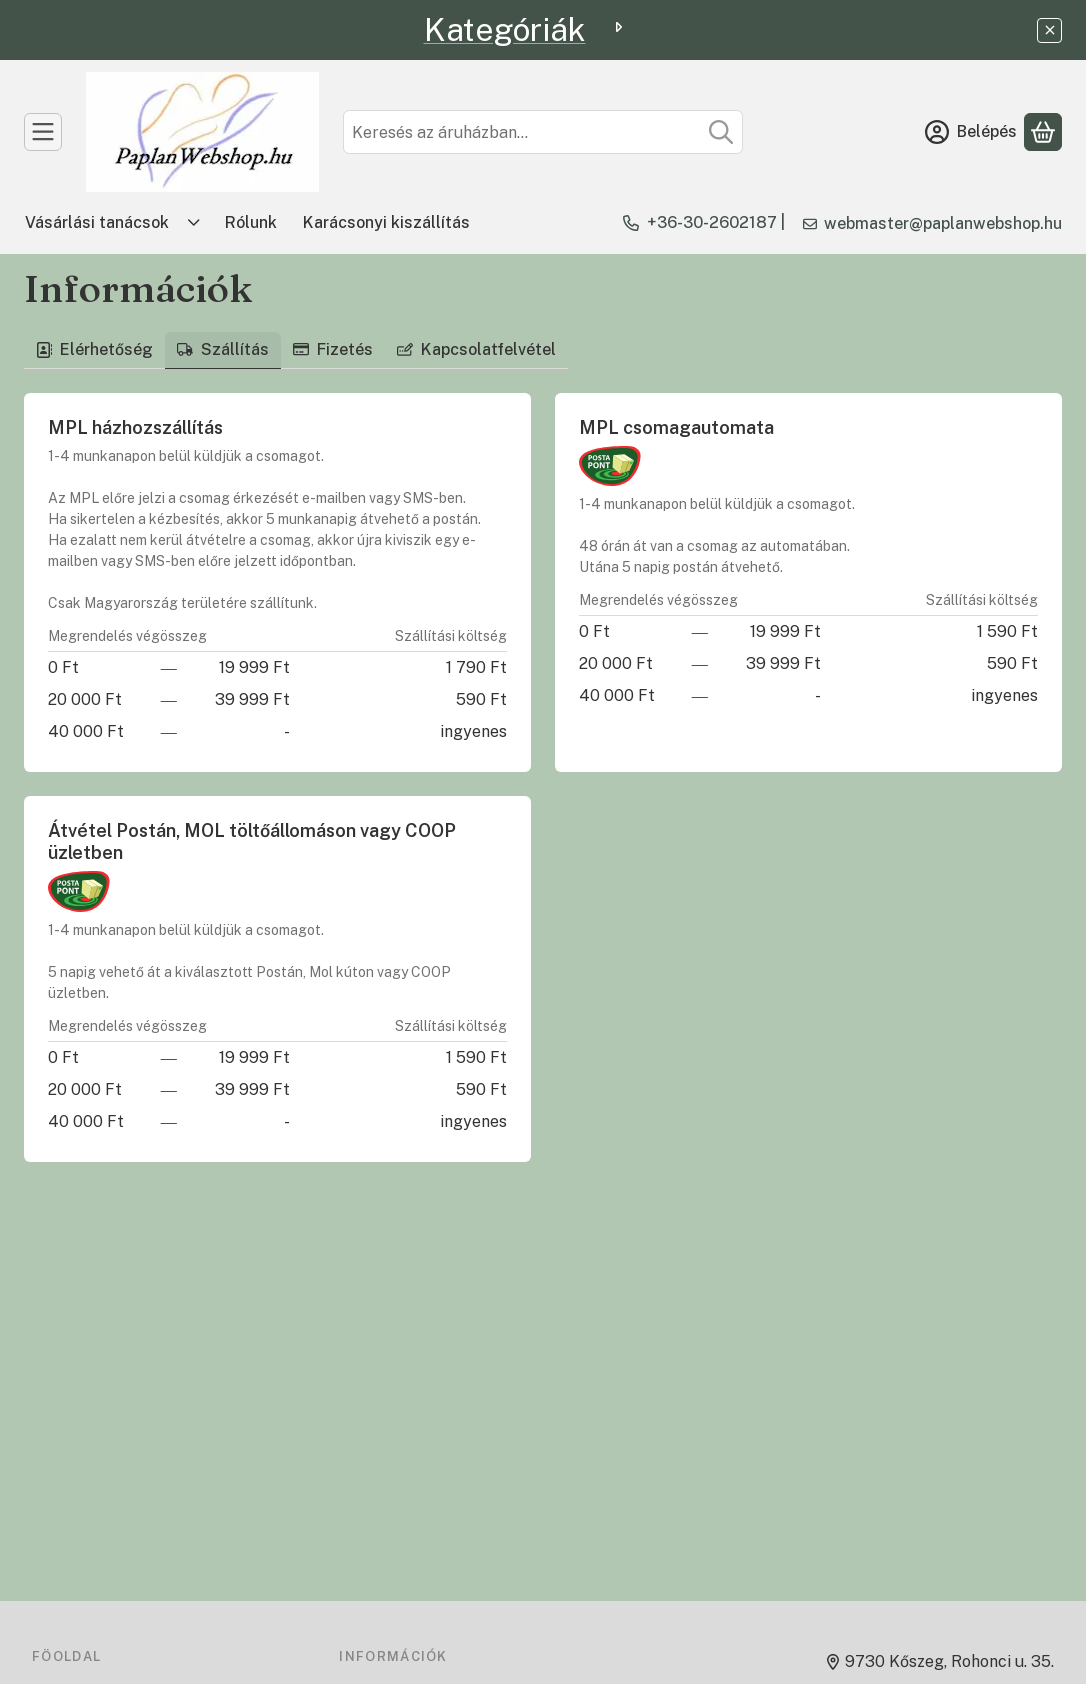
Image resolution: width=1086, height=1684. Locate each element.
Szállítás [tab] (223, 349)
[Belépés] (971, 132)
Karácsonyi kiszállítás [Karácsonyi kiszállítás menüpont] (386, 222)
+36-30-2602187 (712, 222)
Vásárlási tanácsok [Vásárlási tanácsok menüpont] (97, 222)
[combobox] (543, 132)
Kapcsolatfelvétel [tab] (476, 349)
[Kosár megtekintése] (1043, 132)
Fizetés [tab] (333, 349)
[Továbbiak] (194, 223)
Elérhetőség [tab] (94, 349)
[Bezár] (1049, 30)
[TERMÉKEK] (43, 132)
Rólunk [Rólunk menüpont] (251, 222)
